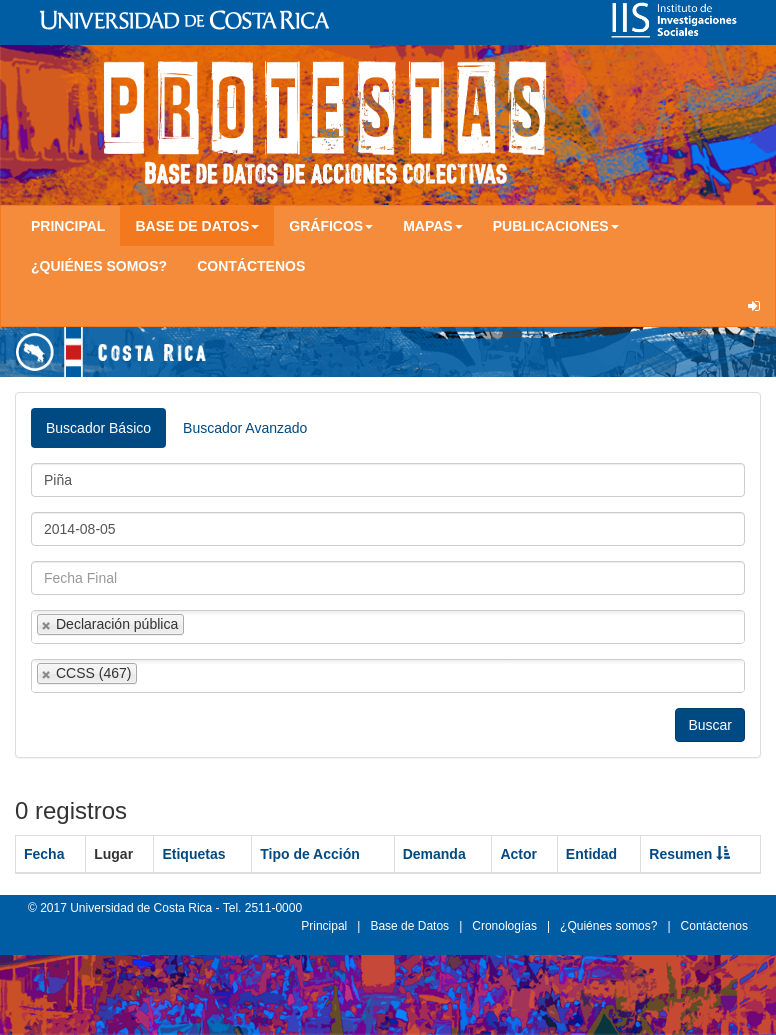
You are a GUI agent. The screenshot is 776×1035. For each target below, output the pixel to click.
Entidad (591, 854)
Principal (68, 226)
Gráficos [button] (331, 226)
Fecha (44, 854)
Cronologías (504, 926)
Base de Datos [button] (197, 226)
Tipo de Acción (310, 854)
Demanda (434, 854)
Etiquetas (193, 854)
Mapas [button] (433, 226)
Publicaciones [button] (556, 226)
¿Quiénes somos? (99, 266)
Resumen (689, 854)
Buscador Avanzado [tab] (245, 428)
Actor (518, 854)
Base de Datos (409, 926)
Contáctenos (251, 266)
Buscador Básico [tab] (98, 428)
